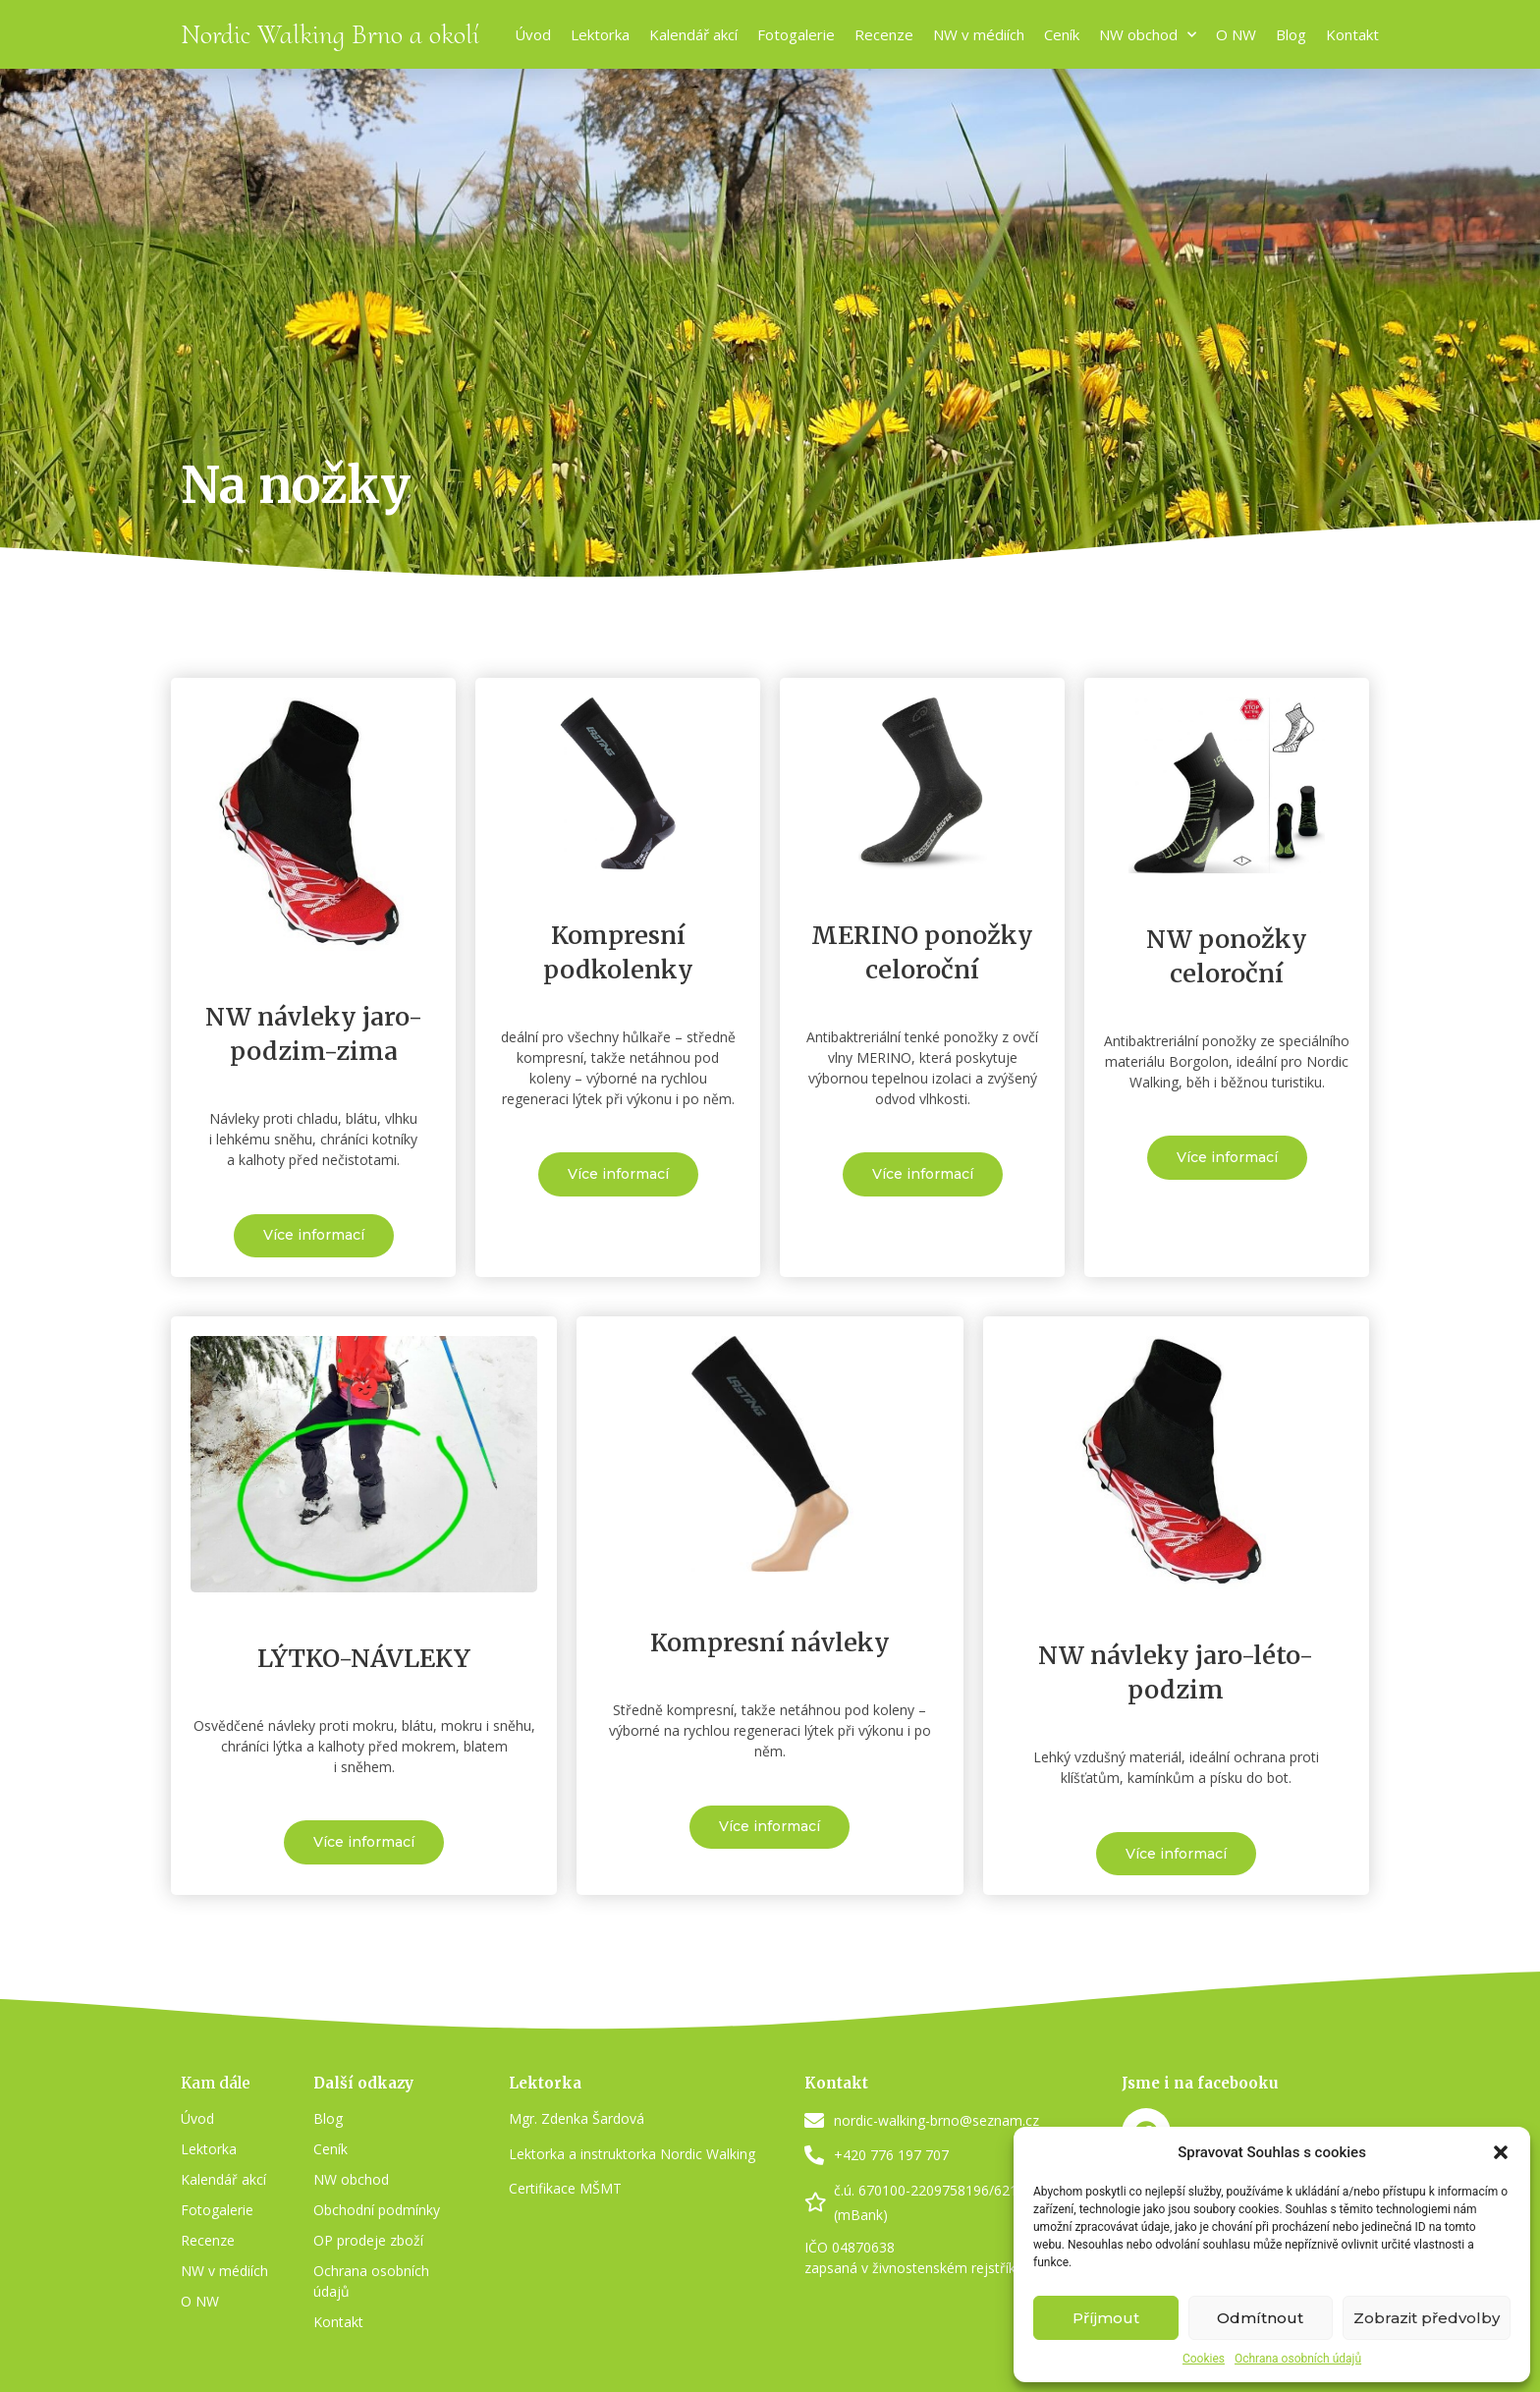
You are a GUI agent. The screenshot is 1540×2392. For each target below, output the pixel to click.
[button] (1501, 2152)
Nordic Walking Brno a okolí (330, 34)
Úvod (533, 34)
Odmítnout (1260, 2318)
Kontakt (1352, 34)
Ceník (1061, 34)
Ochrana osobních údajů (1298, 2358)
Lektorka (600, 34)
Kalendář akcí (693, 34)
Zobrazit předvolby (1426, 2318)
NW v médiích (978, 34)
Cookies (1203, 2358)
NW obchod (1147, 35)
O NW (1236, 34)
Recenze (883, 34)
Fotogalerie (796, 34)
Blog (1291, 34)
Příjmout (1105, 2318)
